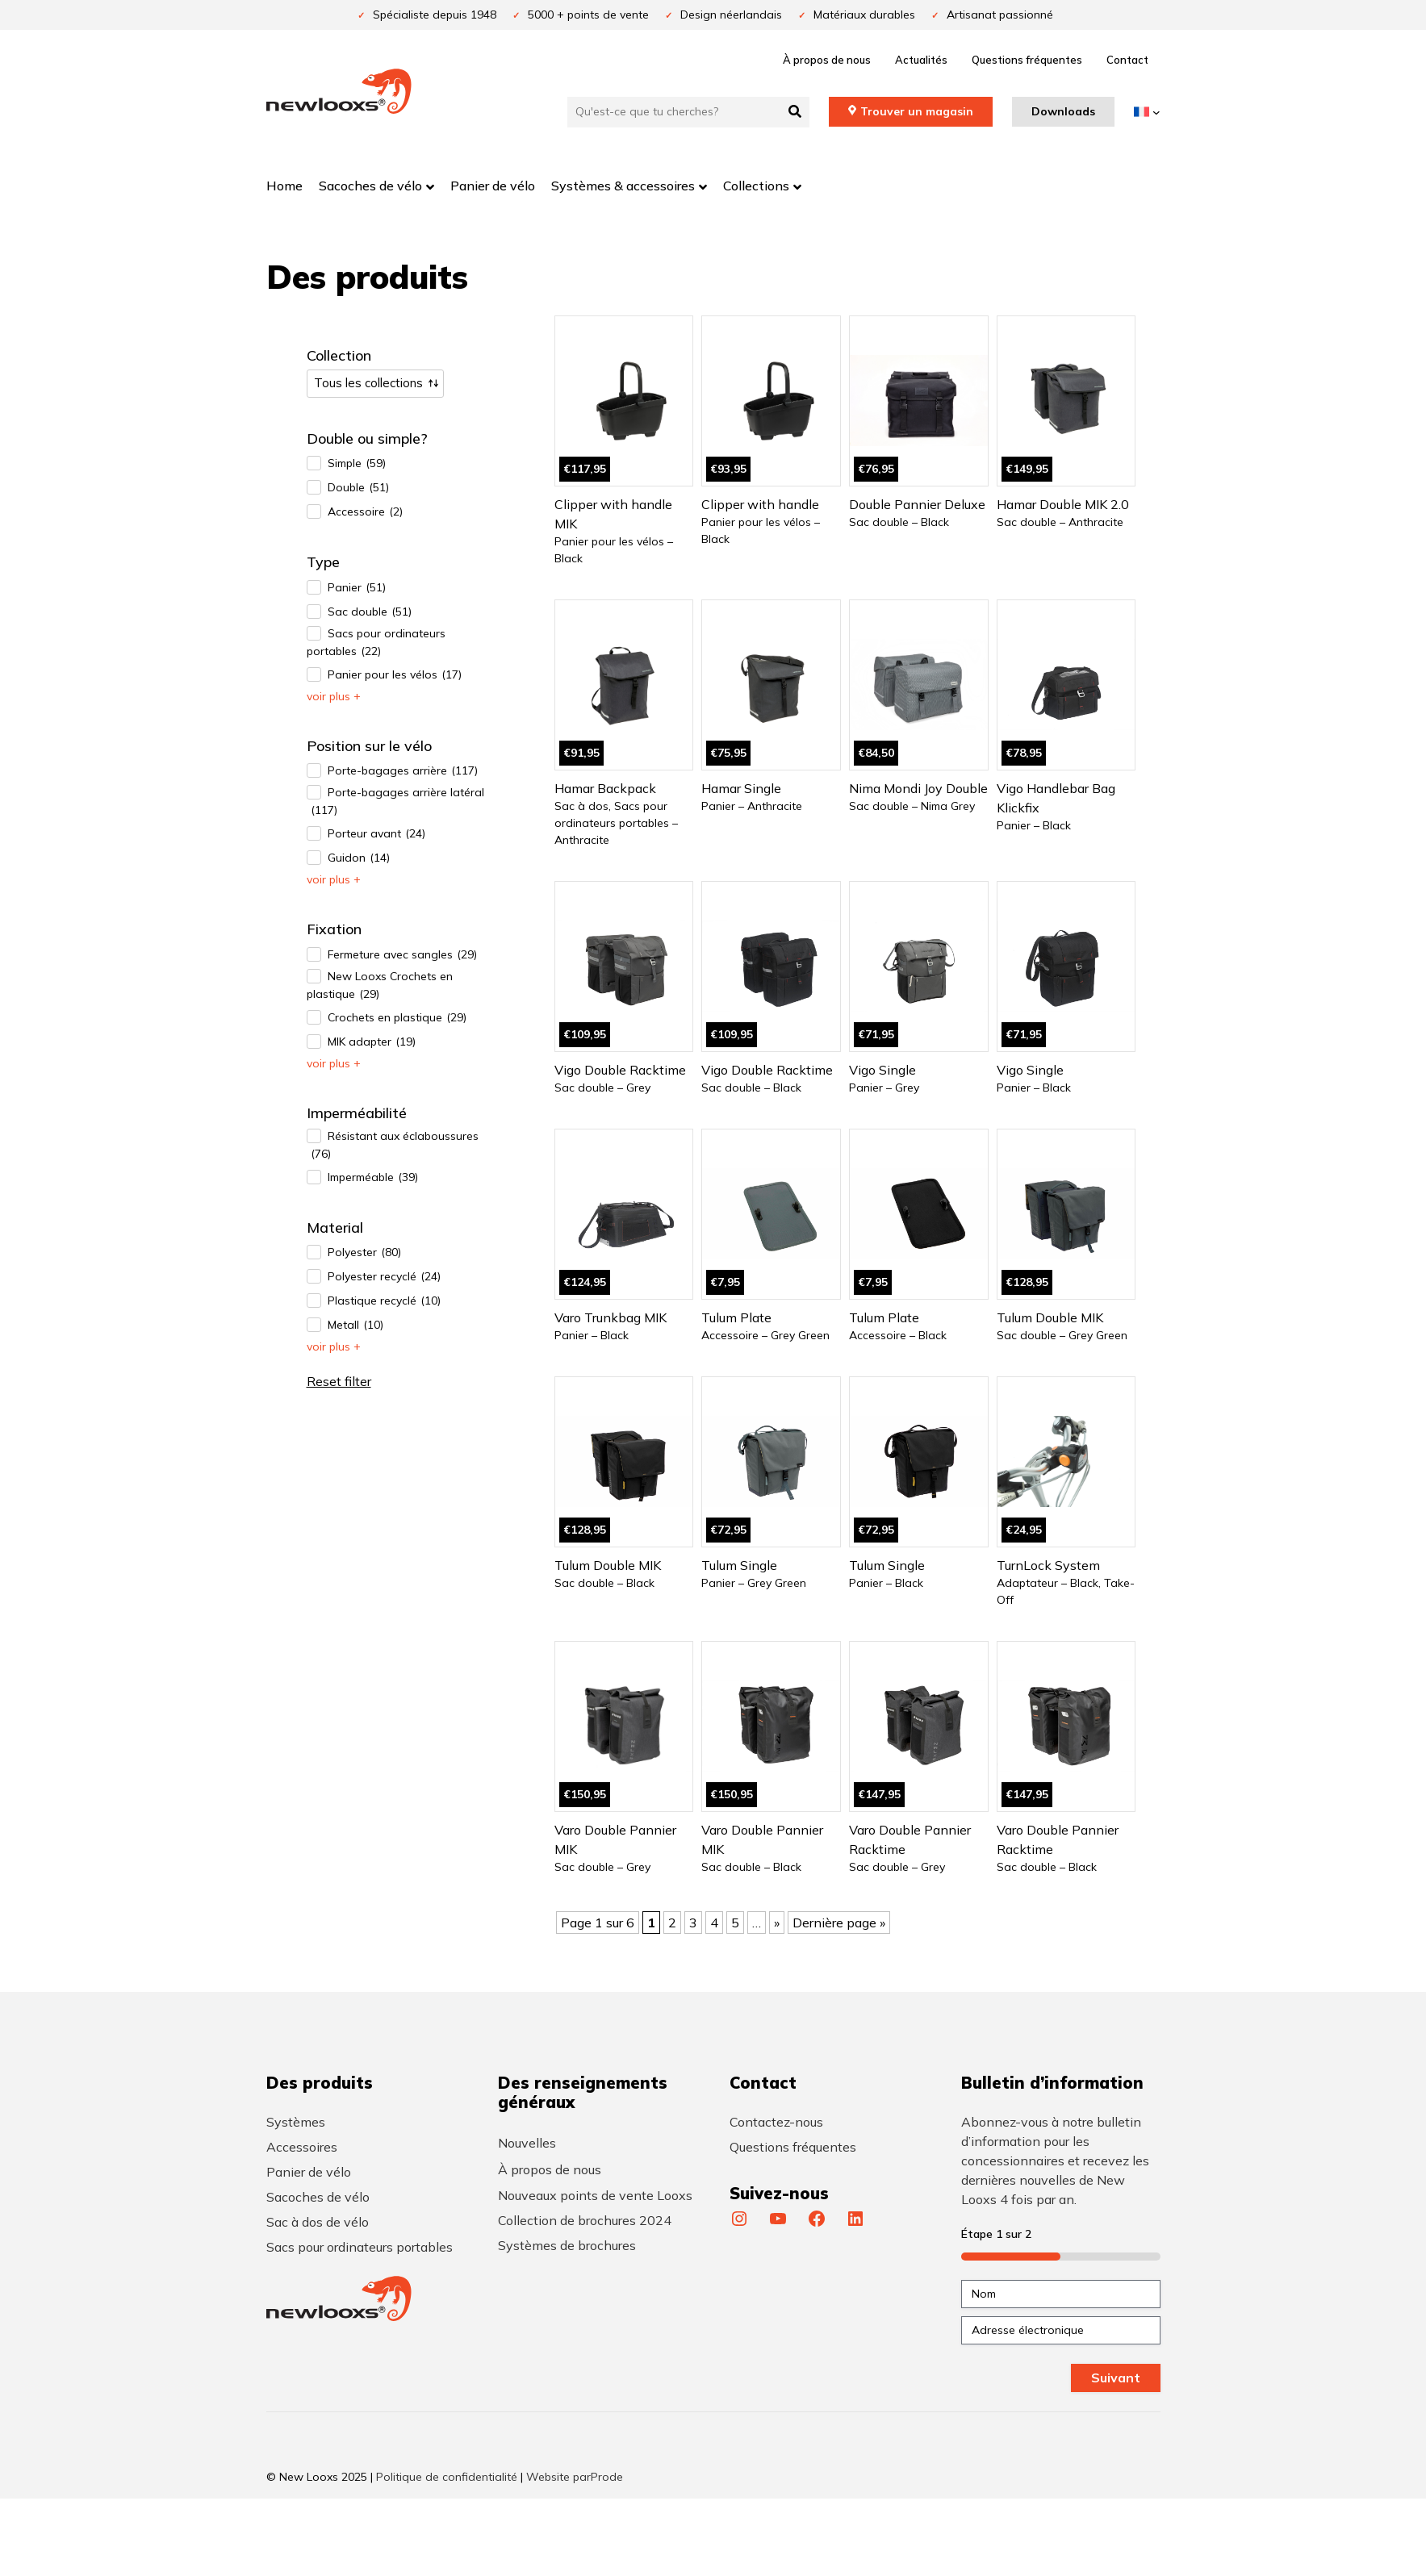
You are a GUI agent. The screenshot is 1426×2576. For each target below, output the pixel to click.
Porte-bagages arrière (403, 770)
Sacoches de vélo (318, 2197)
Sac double (370, 611)
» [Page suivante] (777, 1922)
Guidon (359, 858)
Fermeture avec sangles (402, 954)
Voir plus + (334, 696)
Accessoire (365, 511)
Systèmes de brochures (567, 2245)
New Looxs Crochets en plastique (380, 986)
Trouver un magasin (916, 111)
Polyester (364, 1252)
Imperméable (373, 1177)
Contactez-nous (776, 2122)
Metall (355, 1325)
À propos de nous (827, 59)
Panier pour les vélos (395, 674)
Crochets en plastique (397, 1017)
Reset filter (339, 1381)
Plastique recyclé (384, 1300)
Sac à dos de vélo (317, 2222)
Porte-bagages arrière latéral (395, 802)
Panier (357, 587)
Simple (357, 463)
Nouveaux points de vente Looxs (595, 2195)
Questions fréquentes (1027, 59)
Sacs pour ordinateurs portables (376, 643)
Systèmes (295, 2122)
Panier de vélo (308, 2172)
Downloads (1063, 111)
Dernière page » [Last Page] (838, 1922)
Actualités (921, 59)
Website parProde (574, 2477)
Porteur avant (376, 833)
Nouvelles (527, 2143)
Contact (1127, 59)
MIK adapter (372, 1041)
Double (358, 487)
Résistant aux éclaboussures (393, 1146)
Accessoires (301, 2147)
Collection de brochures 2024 (584, 2220)
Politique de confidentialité (446, 2477)
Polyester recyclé (384, 1276)
